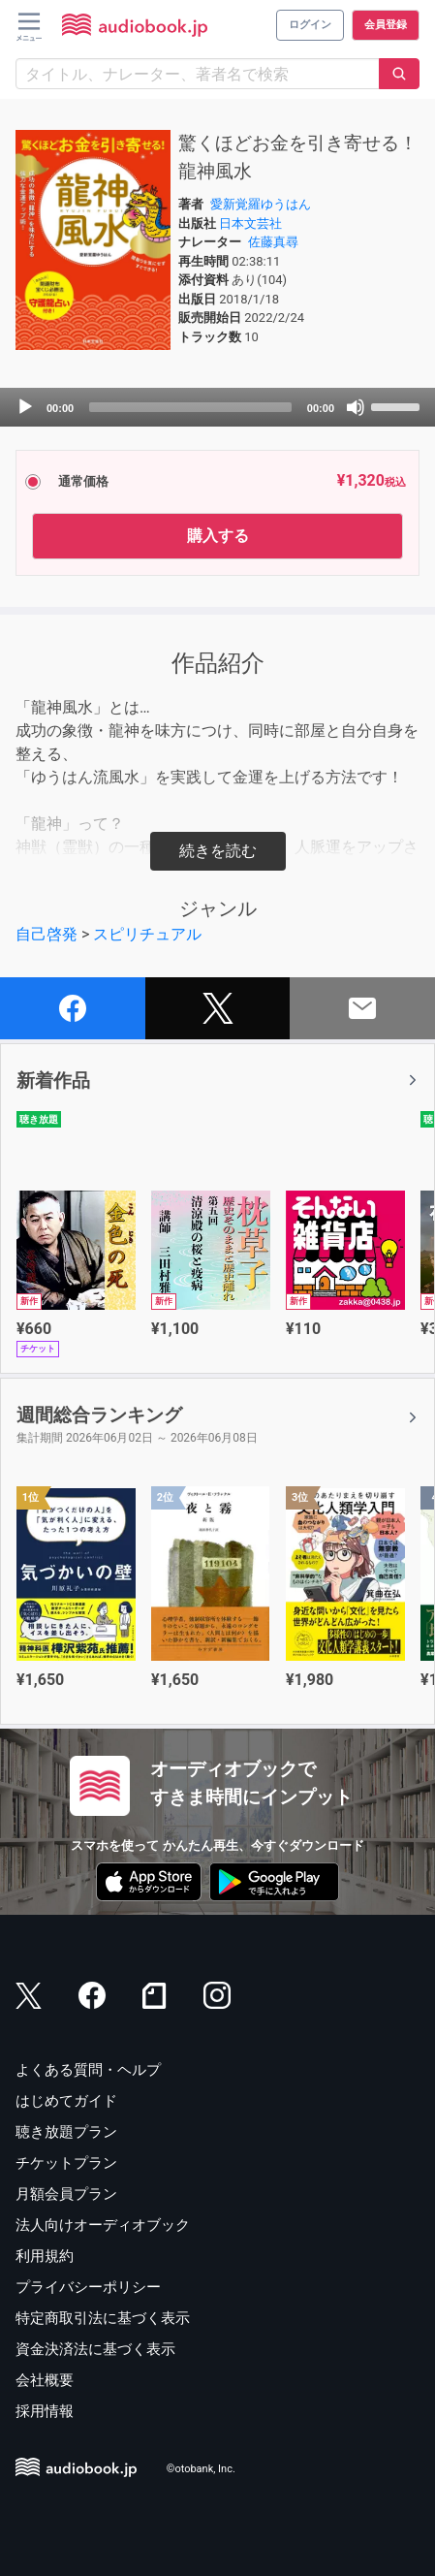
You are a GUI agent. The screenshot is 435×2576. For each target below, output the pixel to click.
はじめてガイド (66, 2101)
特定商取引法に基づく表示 (103, 2318)
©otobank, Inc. (201, 2470)
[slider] (190, 407)
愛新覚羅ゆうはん (260, 204)
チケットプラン (66, 2163)
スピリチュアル (147, 934)
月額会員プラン (66, 2194)
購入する (218, 535)
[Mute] (355, 407)
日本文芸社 (250, 223)
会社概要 (45, 2380)
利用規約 (45, 2256)
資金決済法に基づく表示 (95, 2349)
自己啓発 (47, 934)
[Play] (25, 407)
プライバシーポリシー (88, 2287)
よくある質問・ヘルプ (88, 2070)
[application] (217, 407)
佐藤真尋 (273, 242)
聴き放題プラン (66, 2132)
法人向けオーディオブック (103, 2225)
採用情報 (45, 2411)
